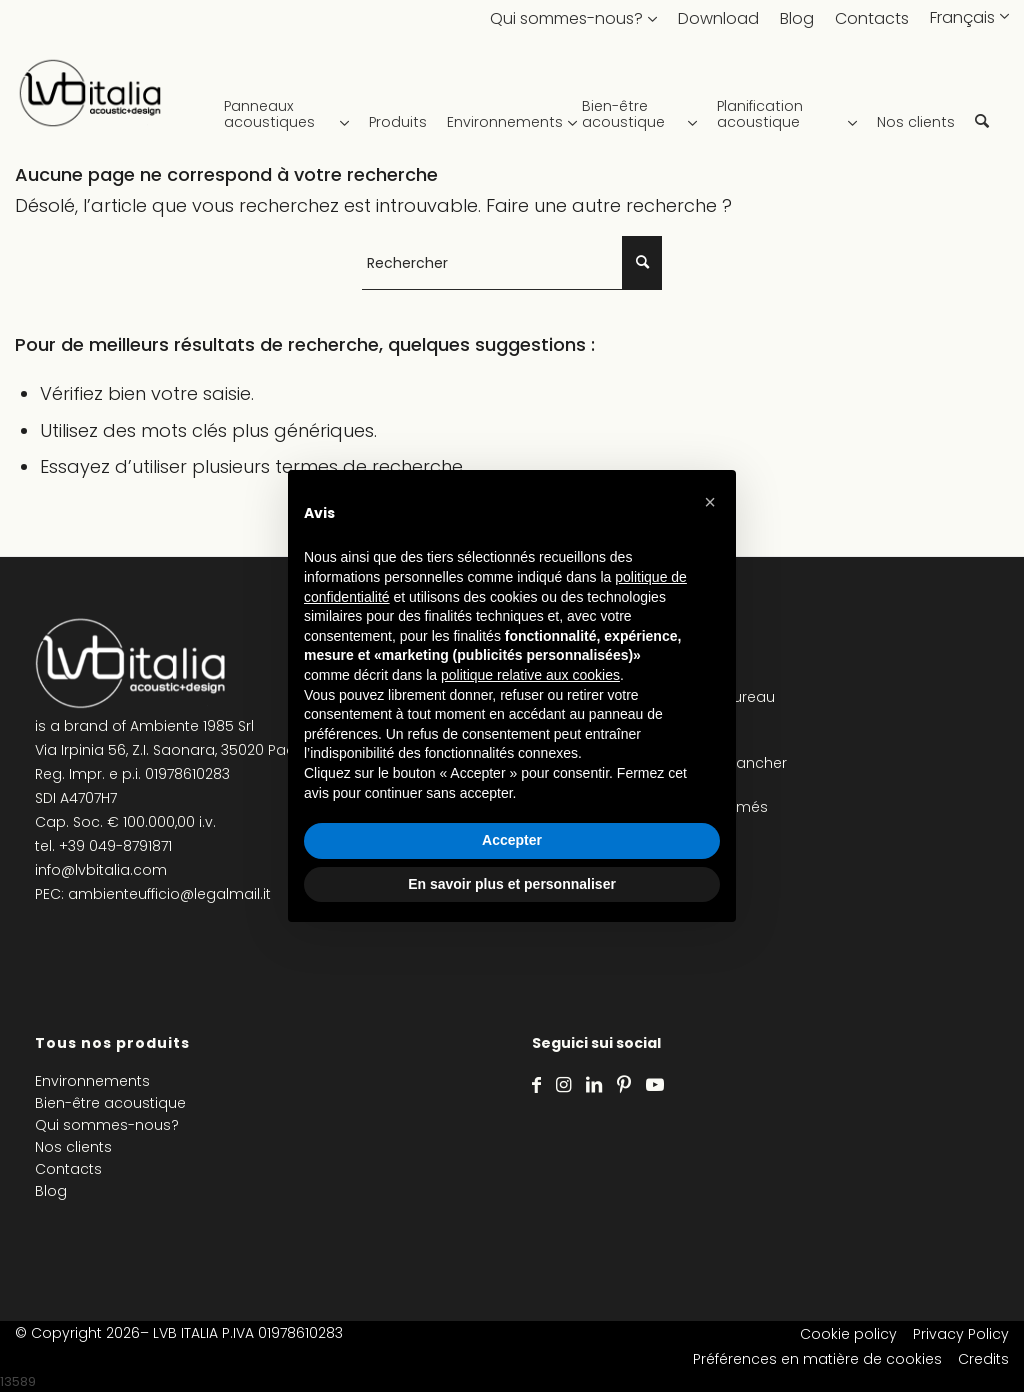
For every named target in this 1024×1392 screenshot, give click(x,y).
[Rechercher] (982, 100)
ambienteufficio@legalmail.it (169, 894)
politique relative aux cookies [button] (530, 675)
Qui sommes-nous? (566, 18)
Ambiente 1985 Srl (192, 726)
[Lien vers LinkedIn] (594, 1085)
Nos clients (73, 1147)
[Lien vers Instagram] (563, 1085)
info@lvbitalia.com (101, 870)
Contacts (872, 18)
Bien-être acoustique (110, 1103)
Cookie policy (848, 1334)
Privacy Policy (961, 1334)
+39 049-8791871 (115, 846)
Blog (797, 18)
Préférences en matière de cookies (817, 1359)
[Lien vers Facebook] (536, 1085)
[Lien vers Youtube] (655, 1085)
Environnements (92, 1081)
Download (718, 18)
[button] (710, 502)
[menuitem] (291, 100)
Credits (983, 1359)
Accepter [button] (512, 840)
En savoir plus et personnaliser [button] (512, 884)
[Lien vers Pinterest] (624, 1085)
